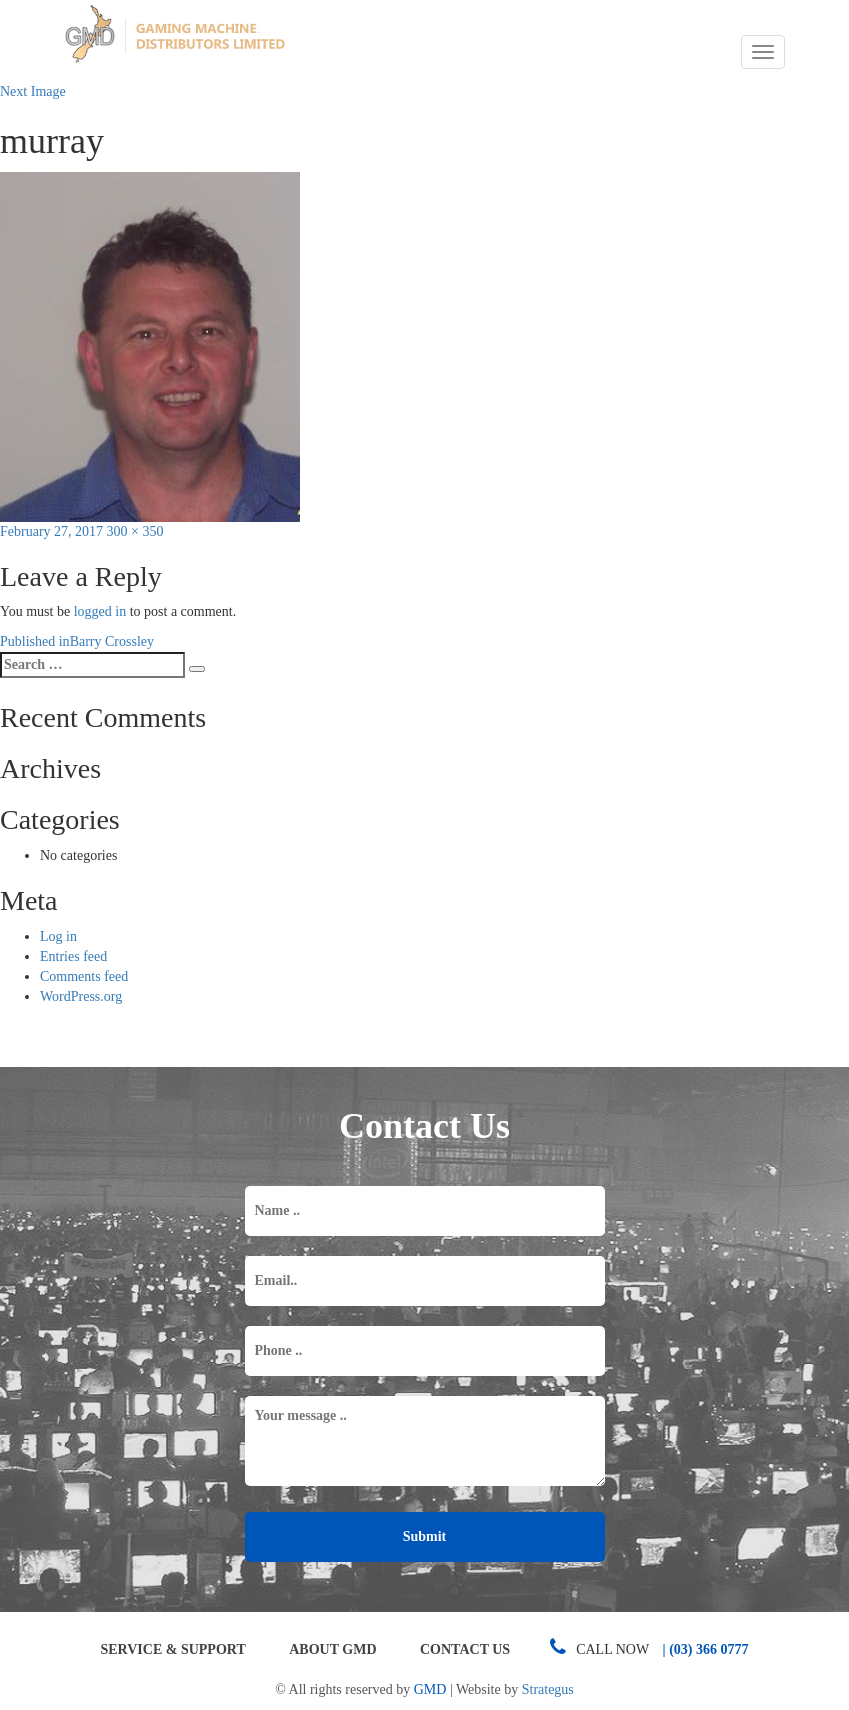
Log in (58, 936)
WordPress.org (81, 996)
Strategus (548, 1689)
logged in (100, 611)
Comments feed (84, 976)
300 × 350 (135, 531)
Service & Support (172, 1649)
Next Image (33, 91)
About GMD (332, 1649)
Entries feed (73, 956)
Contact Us (465, 1649)
